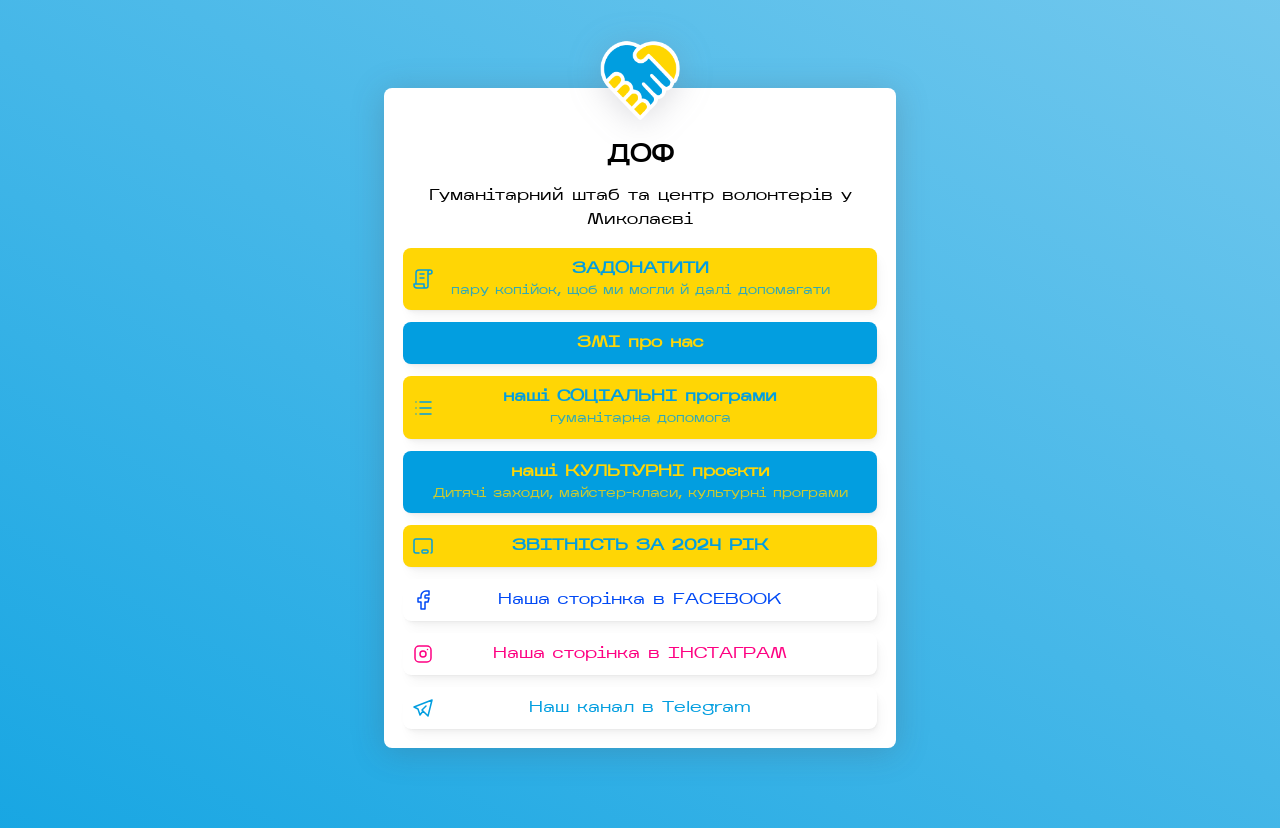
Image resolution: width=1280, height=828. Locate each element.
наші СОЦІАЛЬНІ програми (624, 407)
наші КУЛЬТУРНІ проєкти (640, 482)
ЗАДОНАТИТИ (624, 279)
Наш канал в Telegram (581, 708)
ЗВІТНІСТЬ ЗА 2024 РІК (589, 546)
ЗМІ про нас (640, 343)
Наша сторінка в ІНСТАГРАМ (599, 654)
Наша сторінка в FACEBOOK (596, 600)
